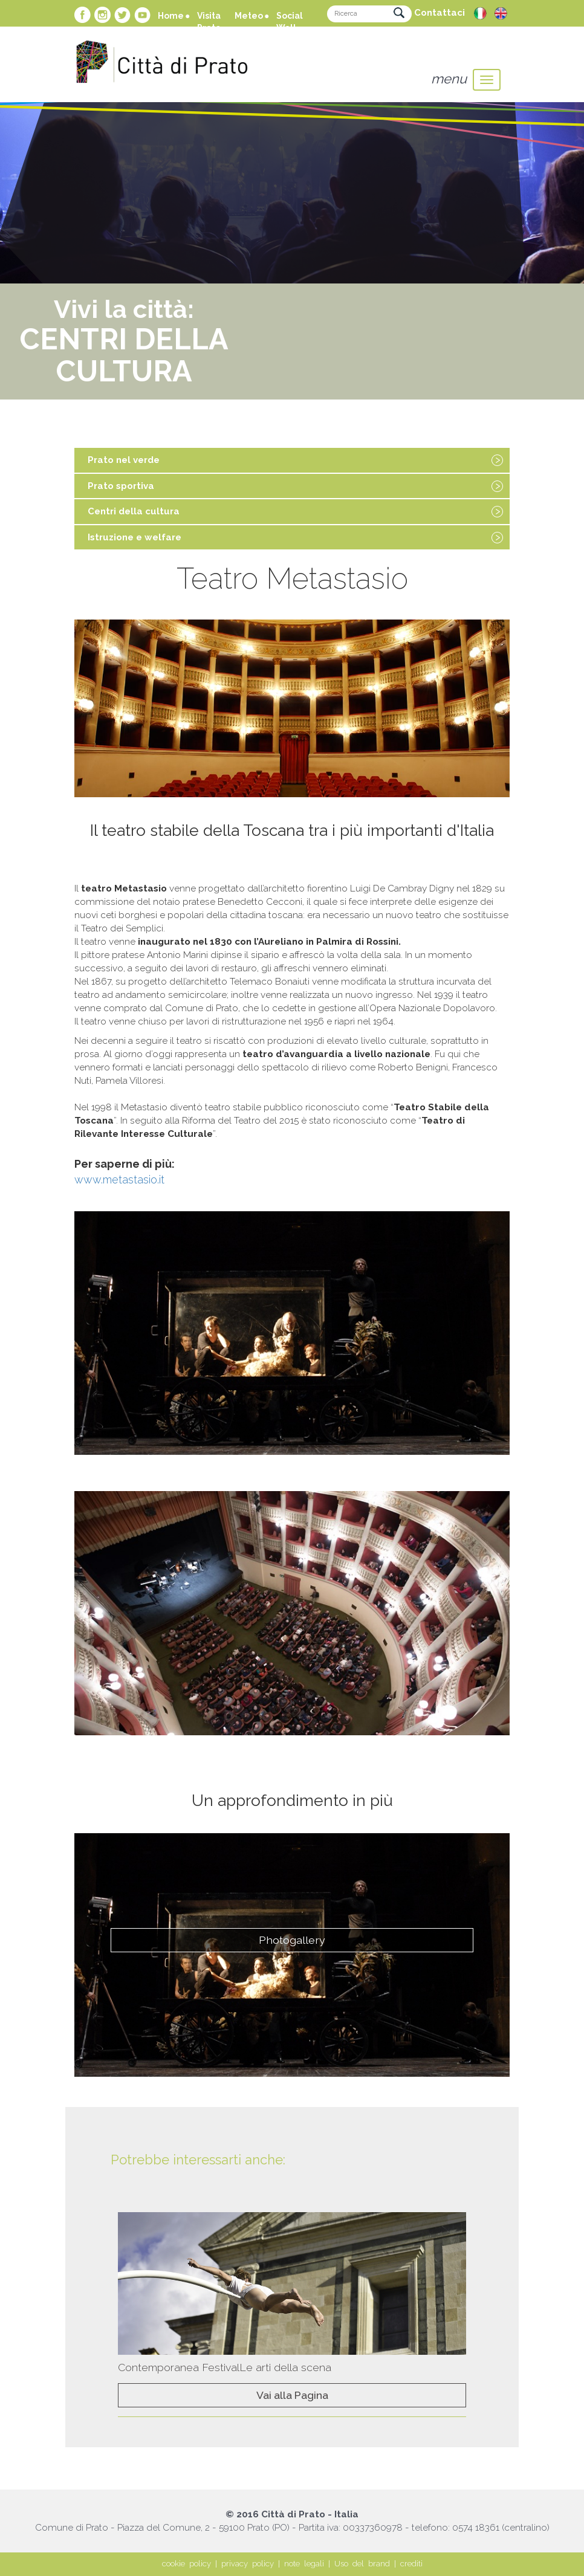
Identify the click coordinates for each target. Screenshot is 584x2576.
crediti (411, 2563)
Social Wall (289, 22)
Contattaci (439, 12)
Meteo (249, 16)
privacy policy (247, 2563)
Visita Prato (209, 22)
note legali (304, 2563)
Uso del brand (362, 2563)
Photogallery (292, 1940)
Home (171, 16)
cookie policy (186, 2563)
